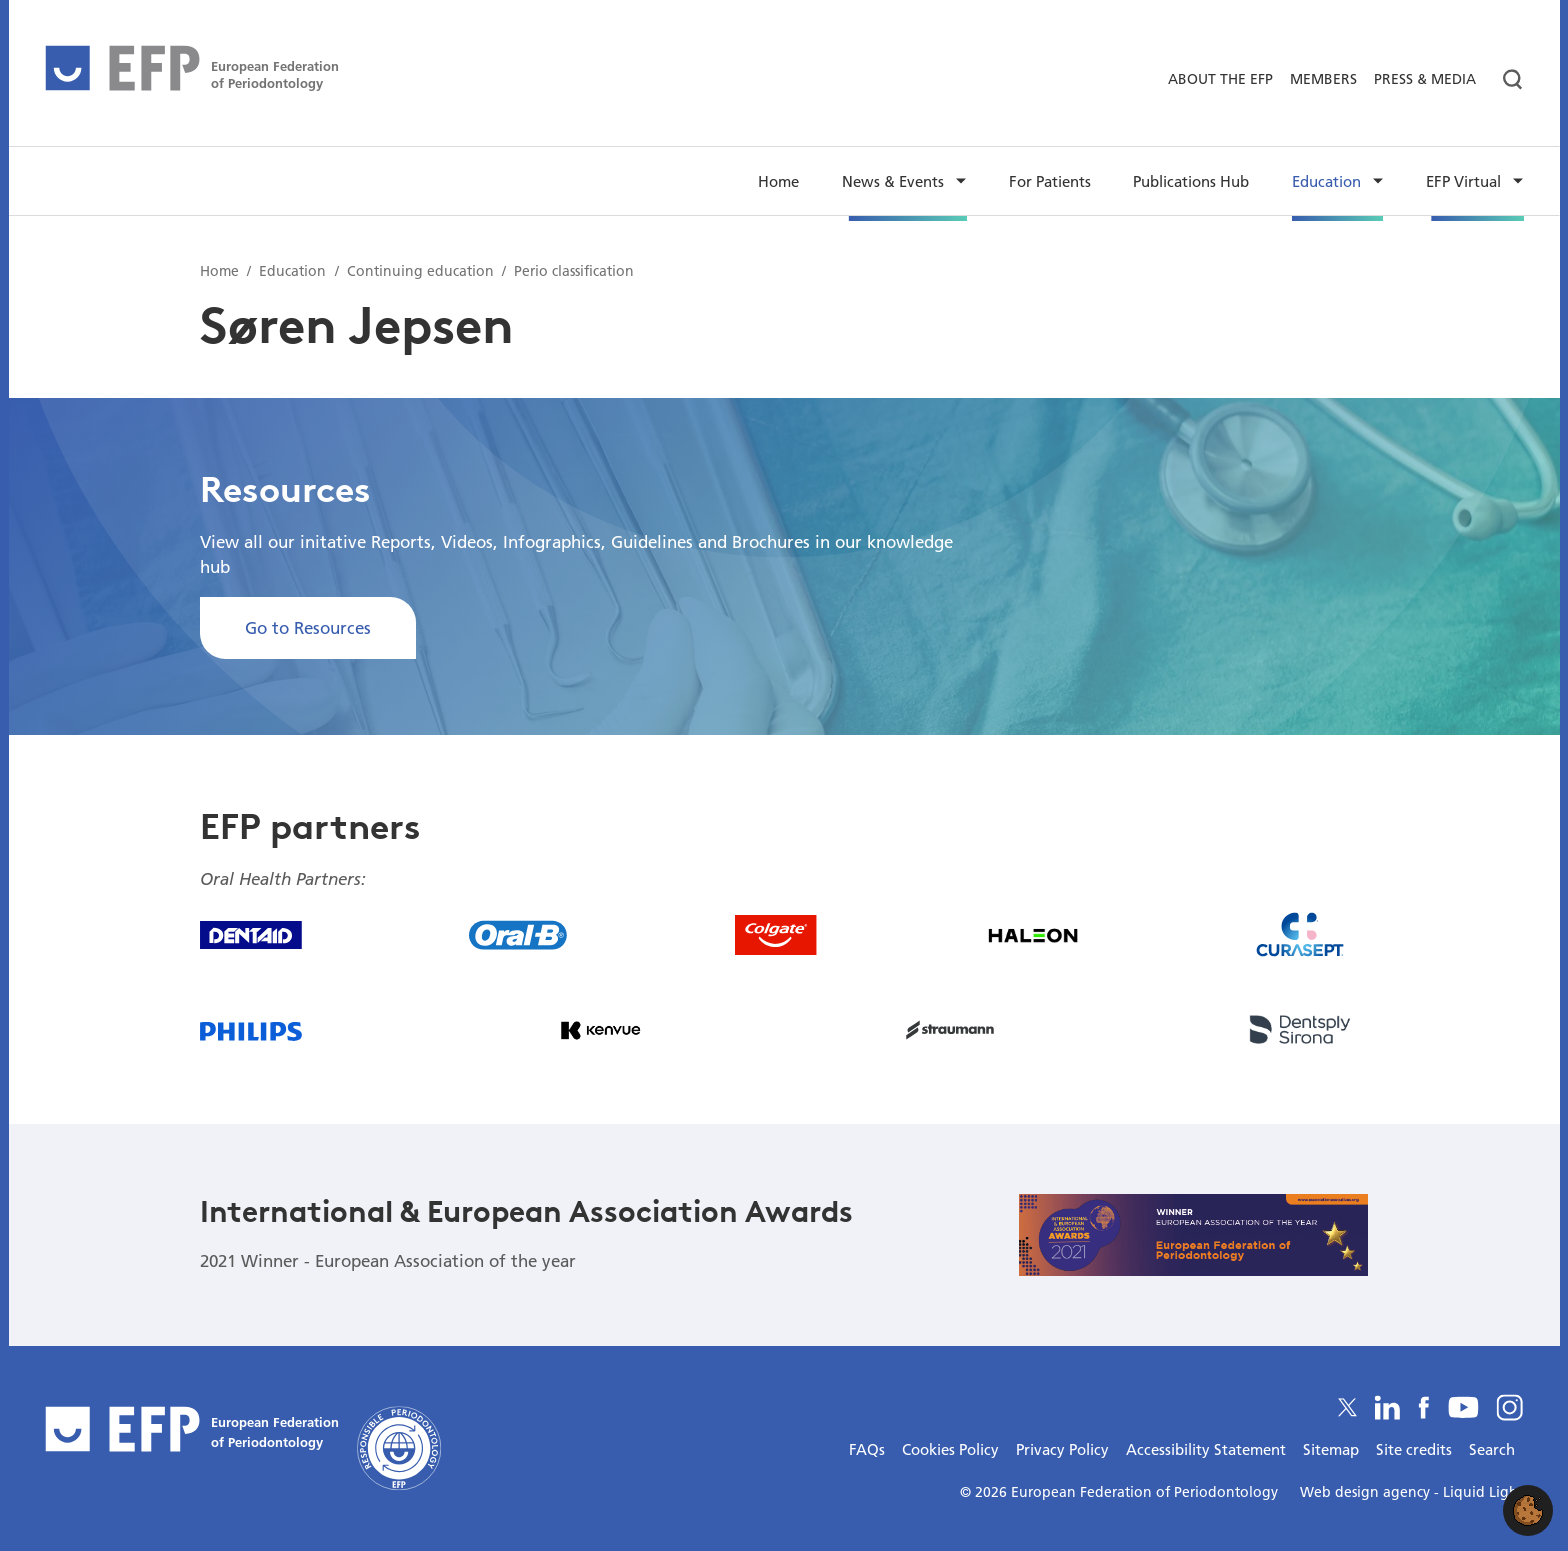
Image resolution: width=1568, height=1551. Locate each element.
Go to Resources (308, 627)
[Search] (1504, 80)
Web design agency (1367, 1492)
